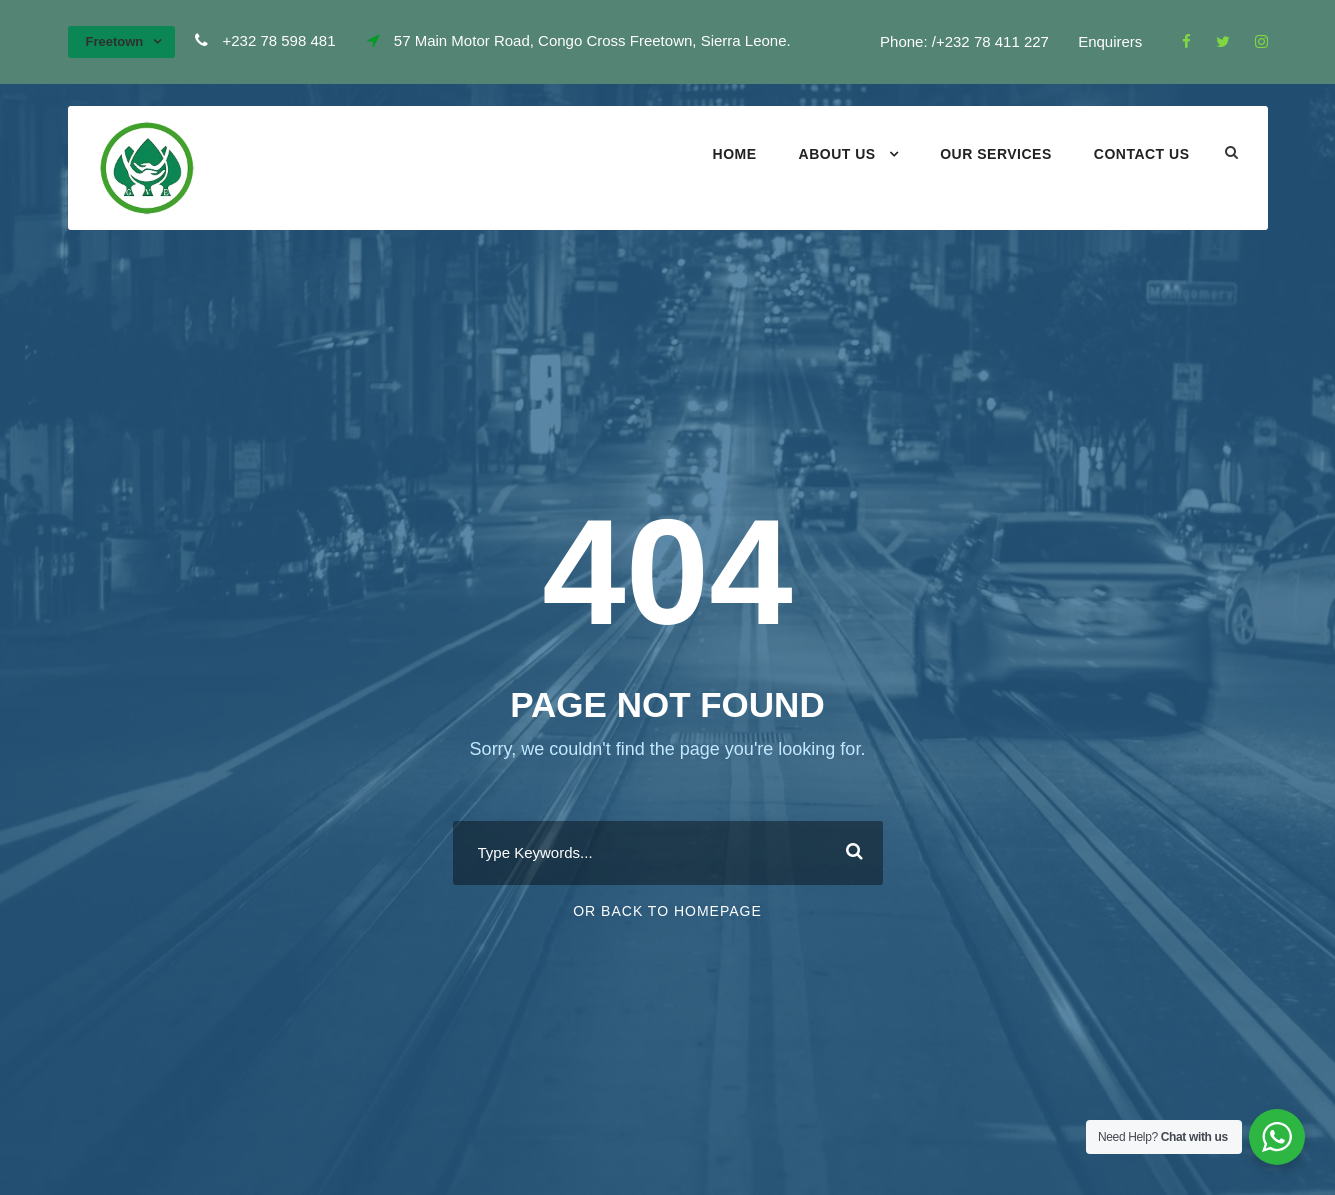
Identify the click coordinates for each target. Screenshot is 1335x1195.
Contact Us (1142, 154)
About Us (837, 154)
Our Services (996, 154)
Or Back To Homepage (667, 911)
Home (735, 154)
